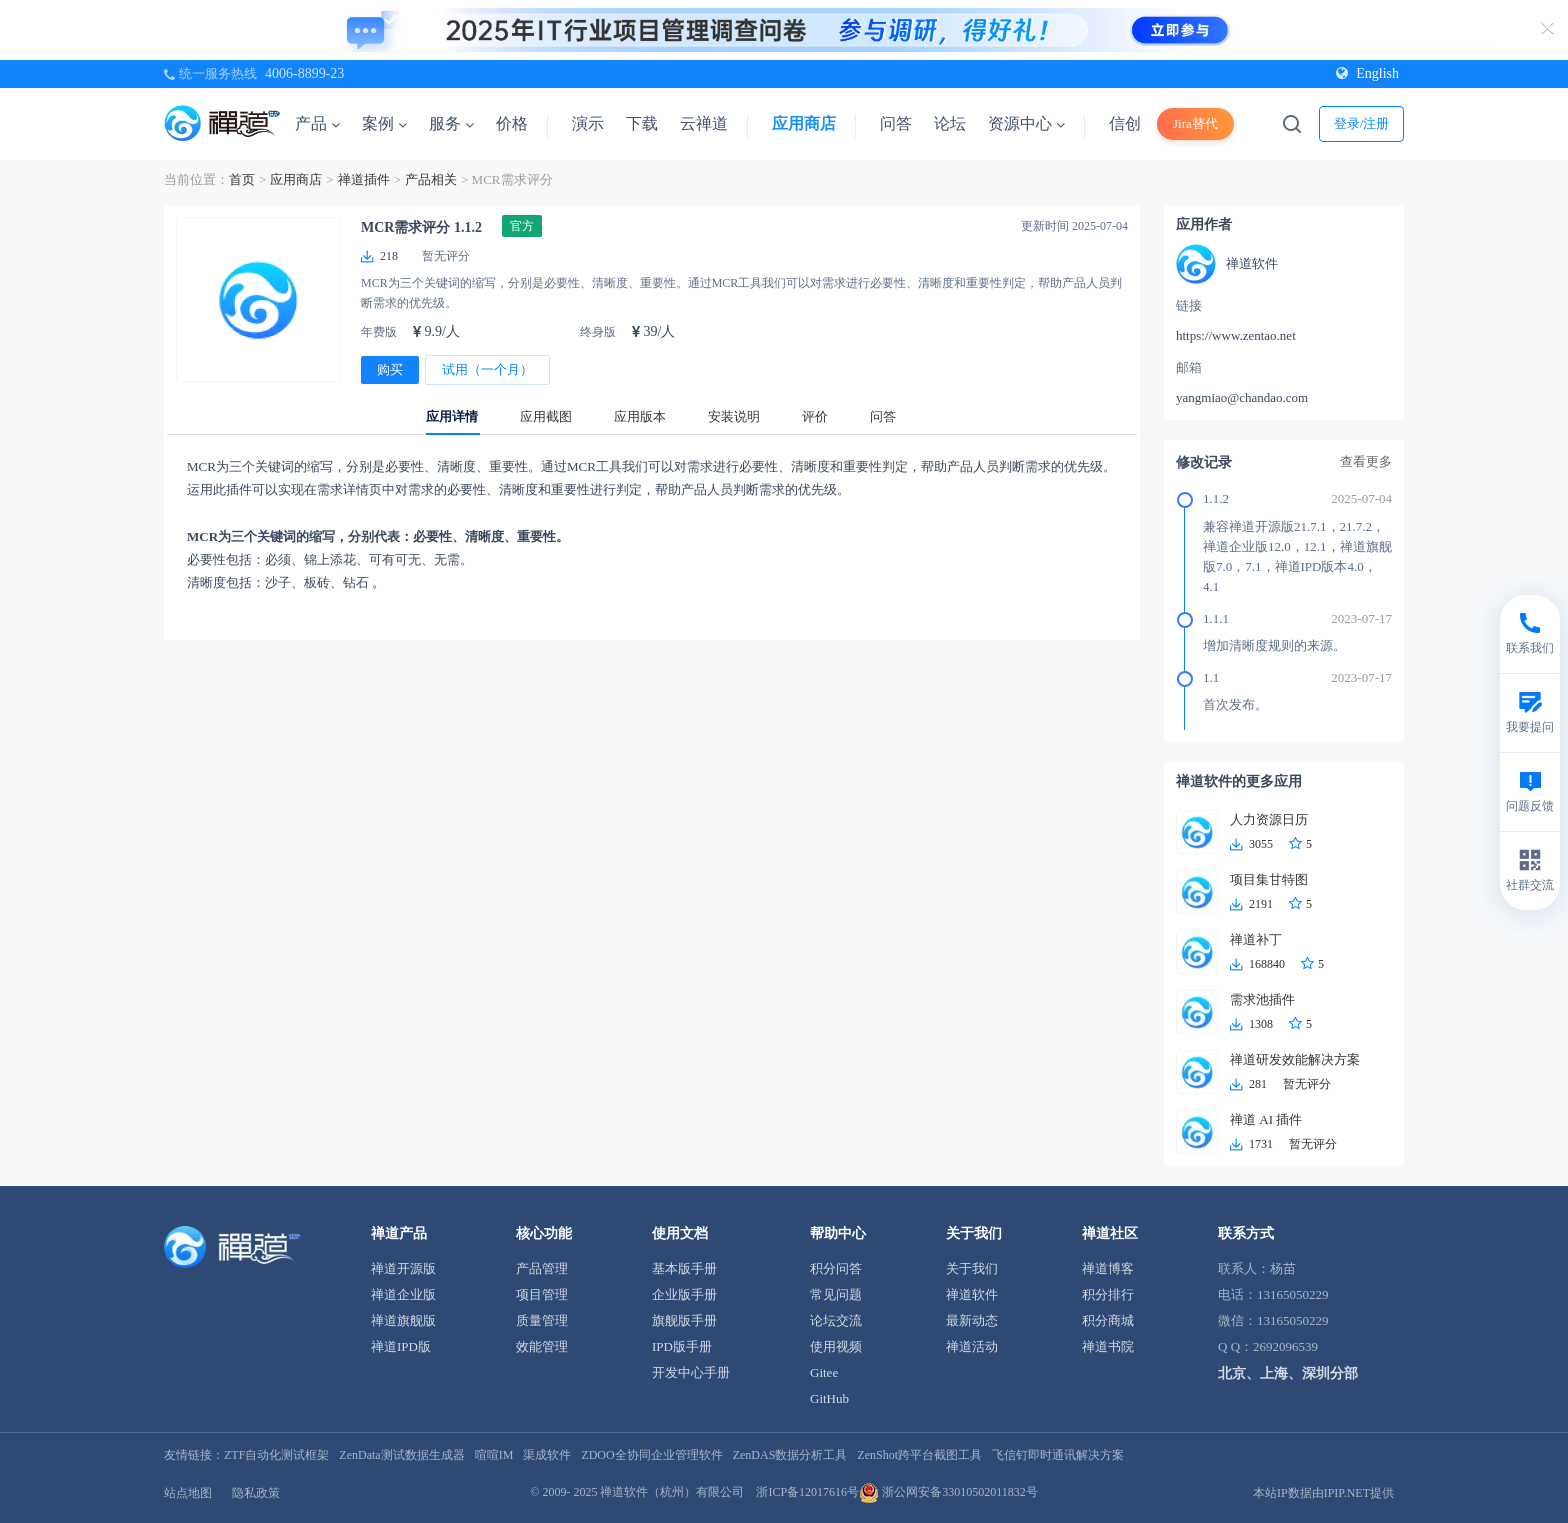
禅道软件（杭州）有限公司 (672, 1492)
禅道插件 (364, 179)
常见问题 (836, 1294)
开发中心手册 (691, 1372)
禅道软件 (972, 1294)
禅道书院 (1108, 1346)
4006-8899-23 (304, 73)
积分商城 (1108, 1320)
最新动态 (972, 1320)
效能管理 (542, 1346)
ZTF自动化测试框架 (276, 1455)
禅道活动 (972, 1346)
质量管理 (542, 1320)
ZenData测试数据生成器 (401, 1455)
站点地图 (188, 1493)
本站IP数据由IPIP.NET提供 (1323, 1493)
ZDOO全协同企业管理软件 (651, 1455)
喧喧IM (494, 1455)
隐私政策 (256, 1493)
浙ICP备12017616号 (807, 1492)
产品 (317, 123)
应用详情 (452, 416)
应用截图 (546, 416)
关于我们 (972, 1268)
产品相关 (431, 179)
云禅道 (704, 123)
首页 (242, 179)
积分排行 (1108, 1294)
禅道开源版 (403, 1268)
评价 (815, 416)
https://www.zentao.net (1236, 335)
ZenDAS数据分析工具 (790, 1455)
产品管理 (542, 1268)
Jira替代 (1195, 123)
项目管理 (542, 1294)
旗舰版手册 (684, 1320)
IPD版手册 (682, 1346)
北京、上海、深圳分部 (1288, 1373)
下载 (642, 123)
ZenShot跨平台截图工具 (919, 1455)
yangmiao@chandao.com (1242, 397)
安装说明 (734, 416)
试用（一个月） (487, 369)
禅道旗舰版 (403, 1320)
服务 (451, 123)
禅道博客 (1108, 1268)
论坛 (950, 123)
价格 (512, 123)
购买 (390, 369)
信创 (1125, 123)
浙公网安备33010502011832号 (948, 1492)
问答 (896, 123)
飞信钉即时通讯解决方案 (1058, 1455)
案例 (384, 123)
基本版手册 (684, 1268)
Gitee (824, 1372)
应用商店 (804, 123)
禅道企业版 (403, 1294)
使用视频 (836, 1346)
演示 (588, 123)
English (1367, 73)
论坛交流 (836, 1320)
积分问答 (836, 1268)
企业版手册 (684, 1294)
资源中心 (1026, 123)
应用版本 (640, 416)
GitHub (829, 1398)
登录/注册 (1362, 123)
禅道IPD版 (401, 1346)
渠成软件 (547, 1455)
